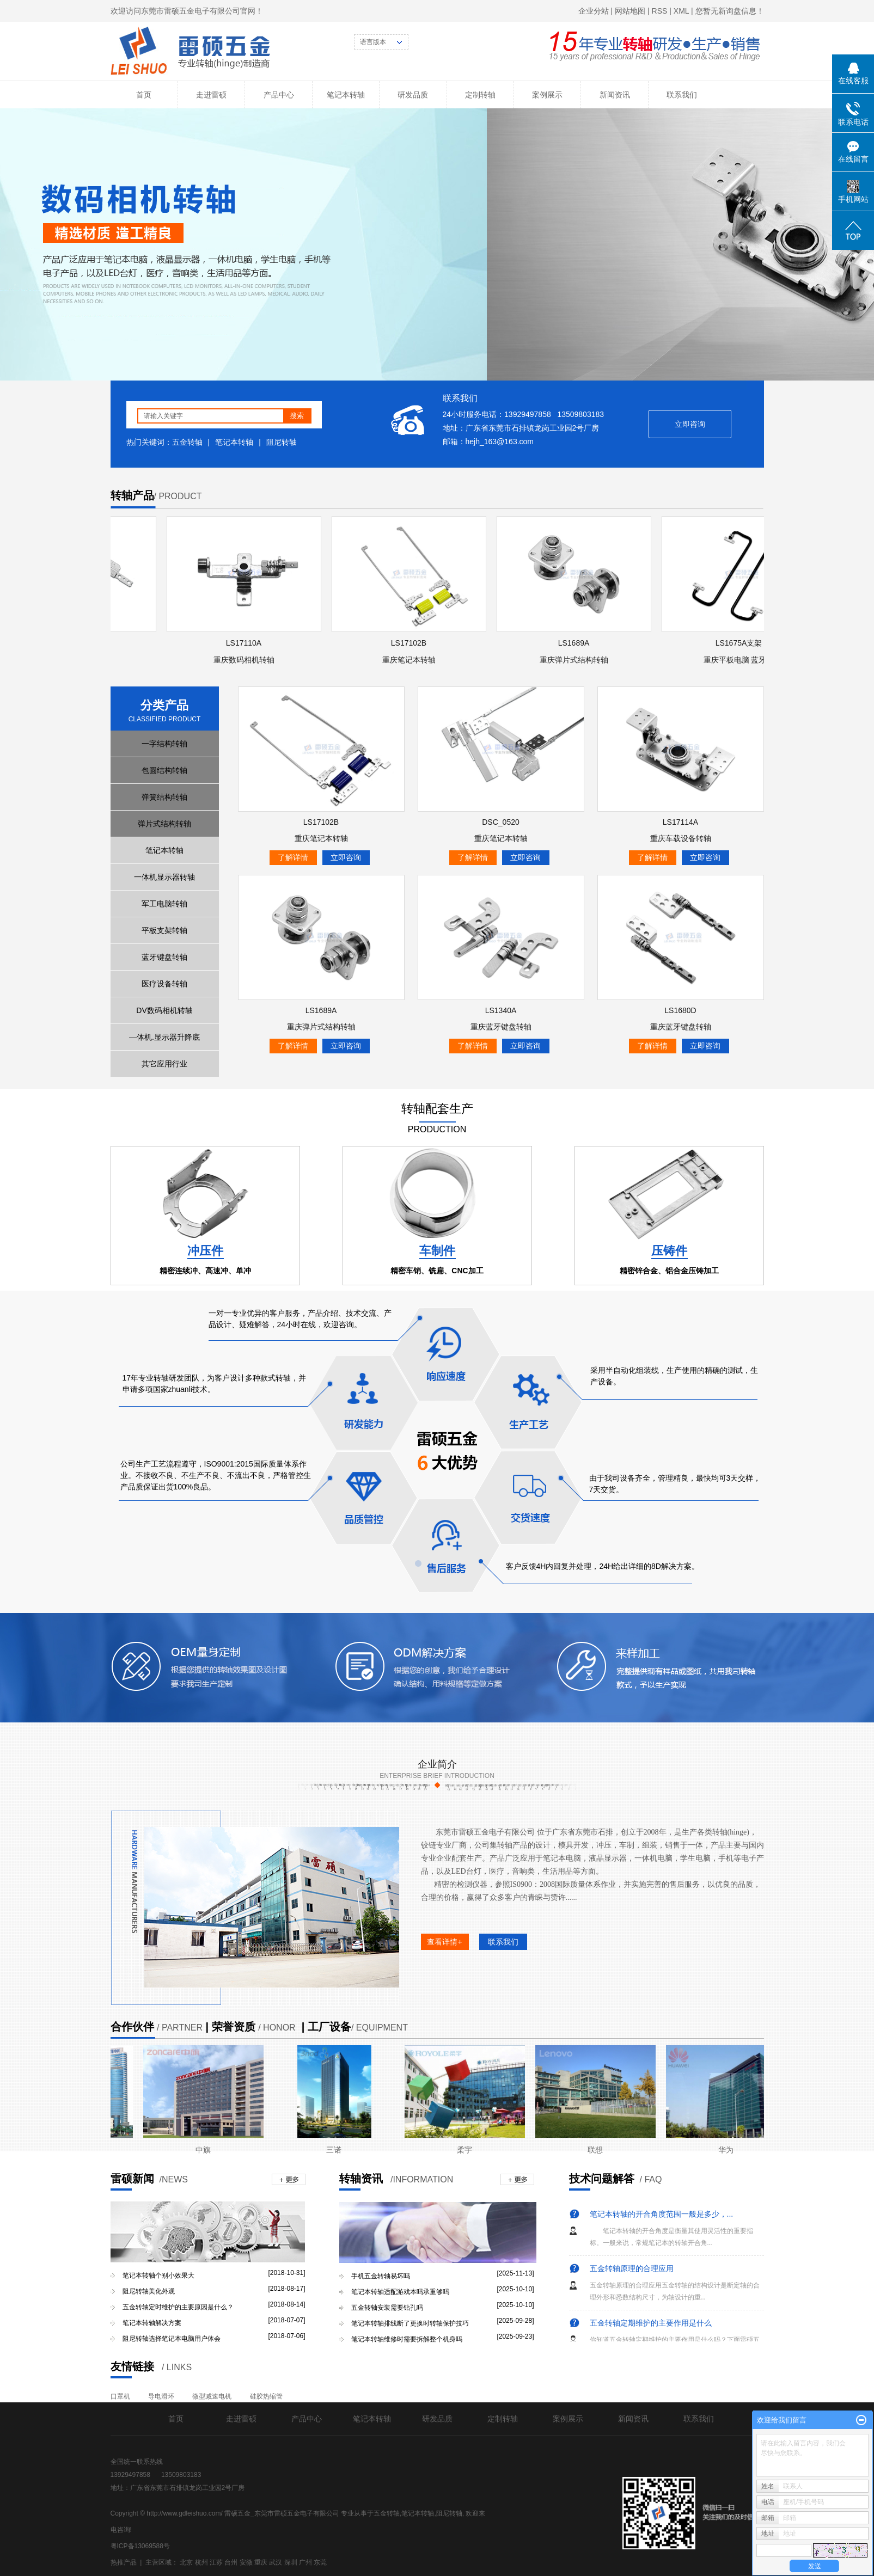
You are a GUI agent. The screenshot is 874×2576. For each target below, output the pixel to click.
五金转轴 (187, 442)
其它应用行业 (164, 1063)
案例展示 (547, 94)
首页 (143, 94)
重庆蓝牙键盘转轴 (500, 1026)
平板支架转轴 (164, 930)
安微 (246, 2562)
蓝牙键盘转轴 (164, 957)
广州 (305, 2562)
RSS (660, 11)
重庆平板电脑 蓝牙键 (741, 659)
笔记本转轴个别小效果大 (158, 2275)
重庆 (260, 2562)
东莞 (320, 2562)
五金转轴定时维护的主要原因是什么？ (178, 2307)
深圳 (290, 2562)
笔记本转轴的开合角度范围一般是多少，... (662, 2215)
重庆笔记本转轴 (411, 659)
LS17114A (680, 822)
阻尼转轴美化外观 (149, 2291)
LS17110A (246, 643)
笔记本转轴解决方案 (152, 2323)
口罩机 (120, 2396)
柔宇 (467, 2149)
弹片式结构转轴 (164, 823)
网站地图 (630, 11)
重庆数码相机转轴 (246, 659)
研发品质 (413, 94)
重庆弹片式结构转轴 (576, 659)
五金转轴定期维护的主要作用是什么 (651, 2324)
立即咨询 (690, 424)
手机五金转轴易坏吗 (380, 2276)
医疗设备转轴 (164, 983)
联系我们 (682, 94)
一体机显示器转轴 (164, 877)
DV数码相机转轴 (164, 1010)
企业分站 (593, 11)
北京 (186, 2562)
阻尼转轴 (281, 442)
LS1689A (576, 643)
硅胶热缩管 (266, 2396)
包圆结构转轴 (164, 770)
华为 (728, 2149)
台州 (230, 2562)
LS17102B (411, 643)
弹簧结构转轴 (164, 797)
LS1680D (680, 1010)
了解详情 (293, 857)
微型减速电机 (211, 2396)
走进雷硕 (211, 94)
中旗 (205, 2149)
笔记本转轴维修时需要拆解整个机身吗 (406, 2339)
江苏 (216, 2562)
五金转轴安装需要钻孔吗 (387, 2307)
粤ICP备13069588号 (140, 2546)
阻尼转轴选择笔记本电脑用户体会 (172, 2338)
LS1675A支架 (741, 643)
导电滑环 (161, 2396)
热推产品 (124, 2562)
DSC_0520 (500, 822)
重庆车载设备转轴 (680, 838)
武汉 (275, 2562)
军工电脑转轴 (164, 903)
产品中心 (279, 94)
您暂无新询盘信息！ (729, 11)
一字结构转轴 (164, 743)
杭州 (201, 2562)
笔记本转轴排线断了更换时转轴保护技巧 (410, 2323)
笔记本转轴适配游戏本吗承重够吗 (400, 2292)
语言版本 (373, 42)
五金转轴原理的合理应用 (632, 2270)
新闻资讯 (615, 94)
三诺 (336, 2149)
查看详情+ (444, 1941)
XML (681, 11)
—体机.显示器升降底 (164, 1037)
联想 (598, 2149)
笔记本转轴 (346, 94)
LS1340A (501, 1010)
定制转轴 (480, 94)
